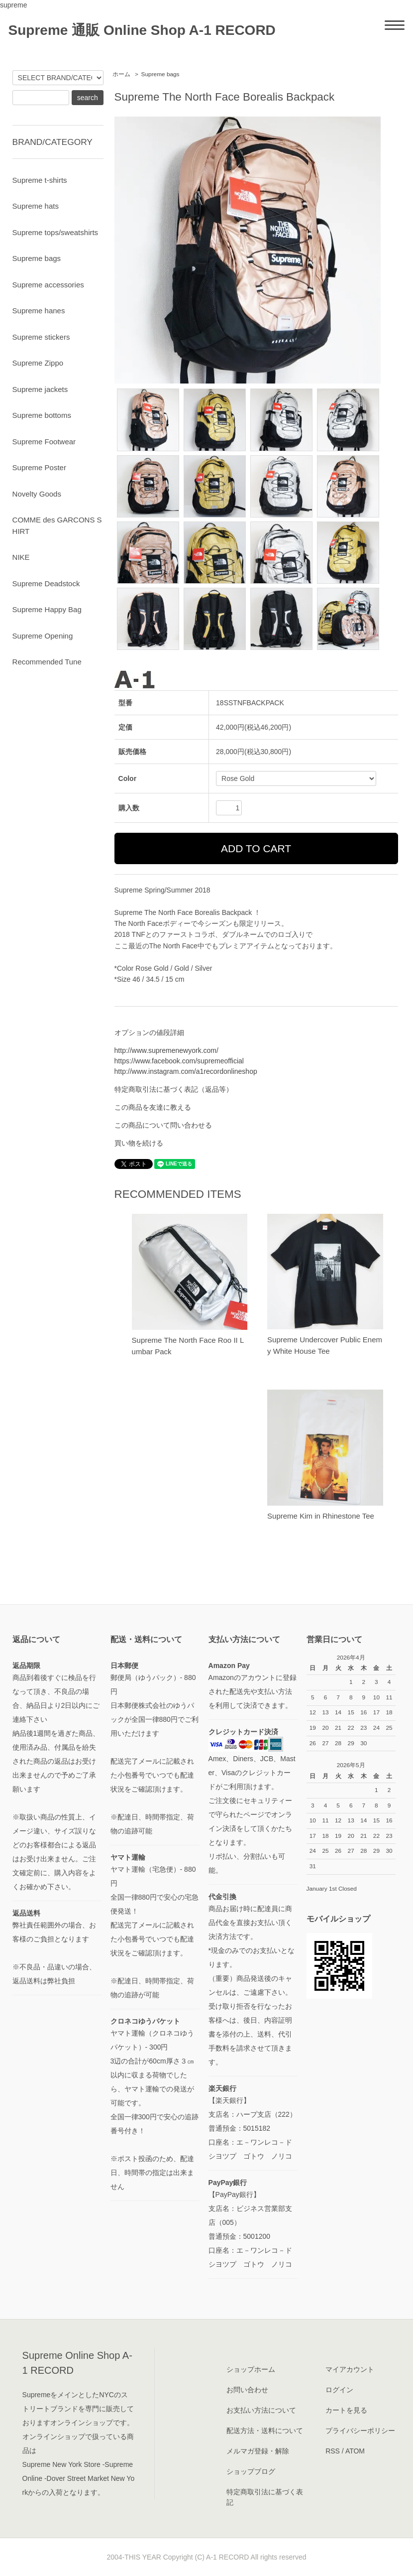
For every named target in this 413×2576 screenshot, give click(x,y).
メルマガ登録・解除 (257, 2451)
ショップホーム (250, 2369)
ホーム (121, 74)
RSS (332, 2451)
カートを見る (346, 2410)
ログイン (339, 2390)
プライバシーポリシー (360, 2431)
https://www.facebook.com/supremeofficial (179, 1061)
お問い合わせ (247, 2390)
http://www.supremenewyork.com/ (166, 1050)
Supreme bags (160, 74)
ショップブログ (250, 2471)
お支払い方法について (261, 2410)
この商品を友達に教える (152, 1107)
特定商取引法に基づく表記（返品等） (173, 1089)
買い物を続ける (138, 1143)
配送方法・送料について (264, 2431)
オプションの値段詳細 (149, 1032)
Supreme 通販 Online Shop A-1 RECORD (142, 30)
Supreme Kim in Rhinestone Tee (320, 1516)
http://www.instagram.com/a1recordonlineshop (185, 1071)
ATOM (355, 2451)
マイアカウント (349, 2369)
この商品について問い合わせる (163, 1125)
